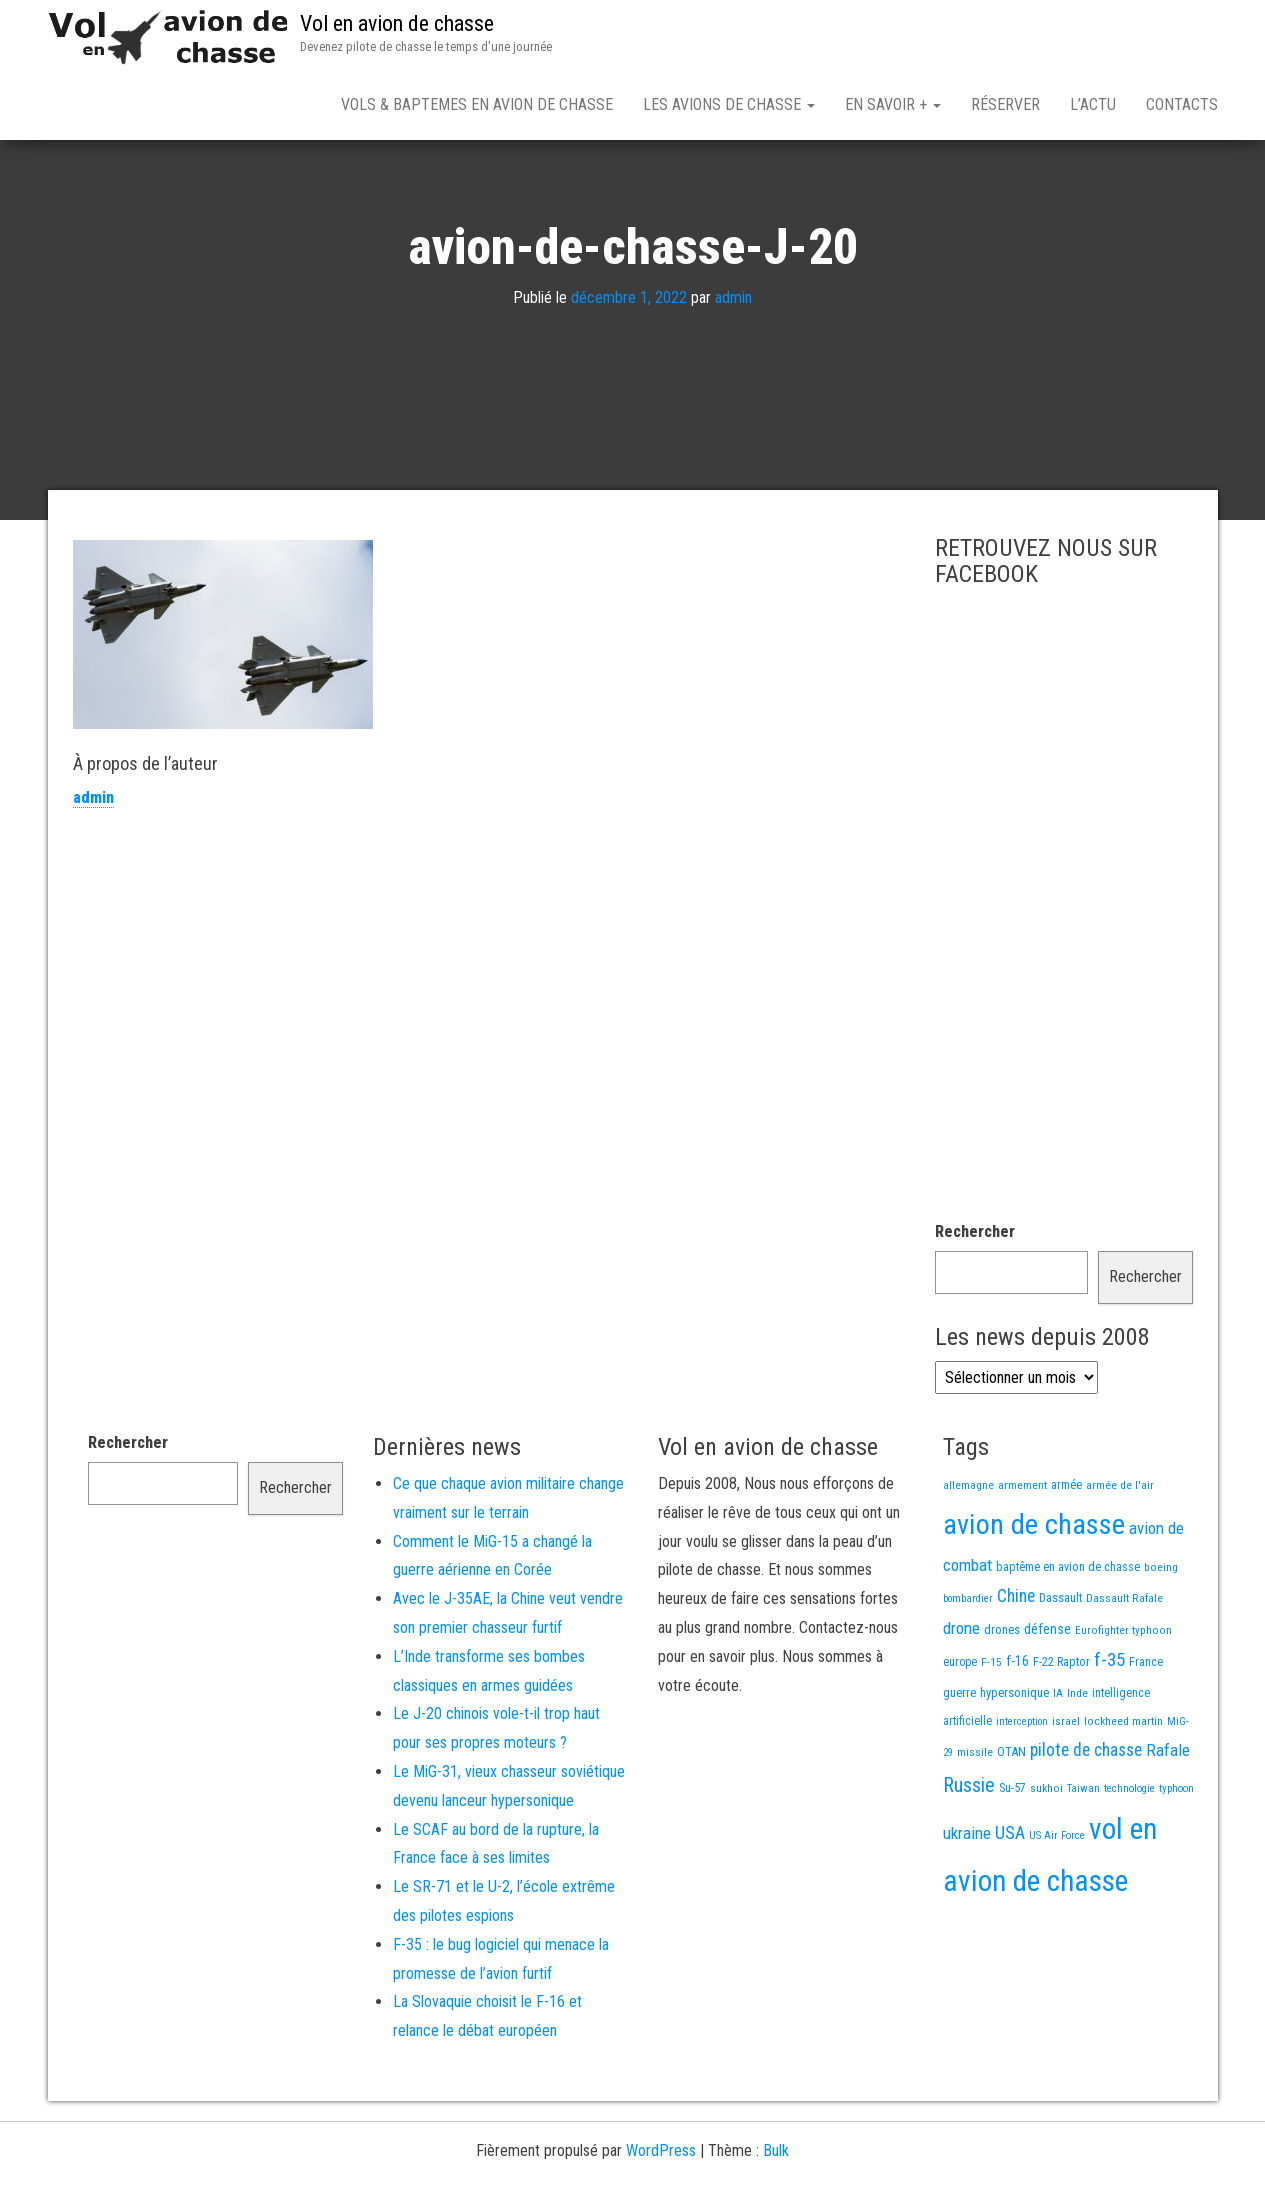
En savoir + (893, 104)
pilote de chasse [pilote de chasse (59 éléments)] (1086, 1820)
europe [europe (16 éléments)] (960, 1732)
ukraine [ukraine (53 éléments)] (967, 1903)
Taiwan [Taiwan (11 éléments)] (1083, 1858)
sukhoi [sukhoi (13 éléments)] (1046, 1858)
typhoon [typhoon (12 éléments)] (1176, 1858)
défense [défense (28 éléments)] (1047, 1699)
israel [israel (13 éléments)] (1066, 1791)
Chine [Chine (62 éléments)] (1016, 1666)
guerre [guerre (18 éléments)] (959, 1762)
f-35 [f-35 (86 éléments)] (1109, 1729)
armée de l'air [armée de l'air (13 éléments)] (1120, 1555)
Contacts (1182, 104)
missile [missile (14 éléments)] (975, 1822)
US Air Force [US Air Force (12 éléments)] (1057, 1905)
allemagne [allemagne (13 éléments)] (968, 1555)
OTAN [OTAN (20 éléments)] (1011, 1821)
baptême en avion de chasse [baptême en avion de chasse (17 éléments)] (1068, 1636)
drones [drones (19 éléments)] (1002, 1699)
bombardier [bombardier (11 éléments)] (968, 1668)
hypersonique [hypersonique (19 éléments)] (1014, 1762)
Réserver (1005, 104)
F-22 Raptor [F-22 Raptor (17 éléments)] (1061, 1731)
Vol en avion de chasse (397, 23)
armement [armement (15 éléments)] (1022, 1555)
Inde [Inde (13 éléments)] (1077, 1763)
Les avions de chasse (729, 104)
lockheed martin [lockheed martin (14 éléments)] (1123, 1791)
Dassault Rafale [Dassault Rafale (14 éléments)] (1124, 1668)
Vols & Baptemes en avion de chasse (477, 104)
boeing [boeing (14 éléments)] (1161, 1637)
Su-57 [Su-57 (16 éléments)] (1012, 1858)
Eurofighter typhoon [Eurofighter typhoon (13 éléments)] (1123, 1700)
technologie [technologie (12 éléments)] (1129, 1858)
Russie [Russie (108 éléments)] (969, 1855)
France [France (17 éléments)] (1146, 1731)
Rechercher (975, 1301)
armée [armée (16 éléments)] (1066, 1555)
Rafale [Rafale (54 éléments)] (1168, 1820)
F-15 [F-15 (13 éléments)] (991, 1732)
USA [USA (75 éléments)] (1010, 1903)
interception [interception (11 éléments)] (1022, 1791)
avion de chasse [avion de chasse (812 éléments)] (1034, 1594)
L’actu (1093, 104)
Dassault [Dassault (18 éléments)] (1060, 1667)
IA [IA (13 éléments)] (1058, 1763)
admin (733, 367)
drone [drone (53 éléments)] (961, 1698)
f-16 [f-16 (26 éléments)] (1017, 1731)
